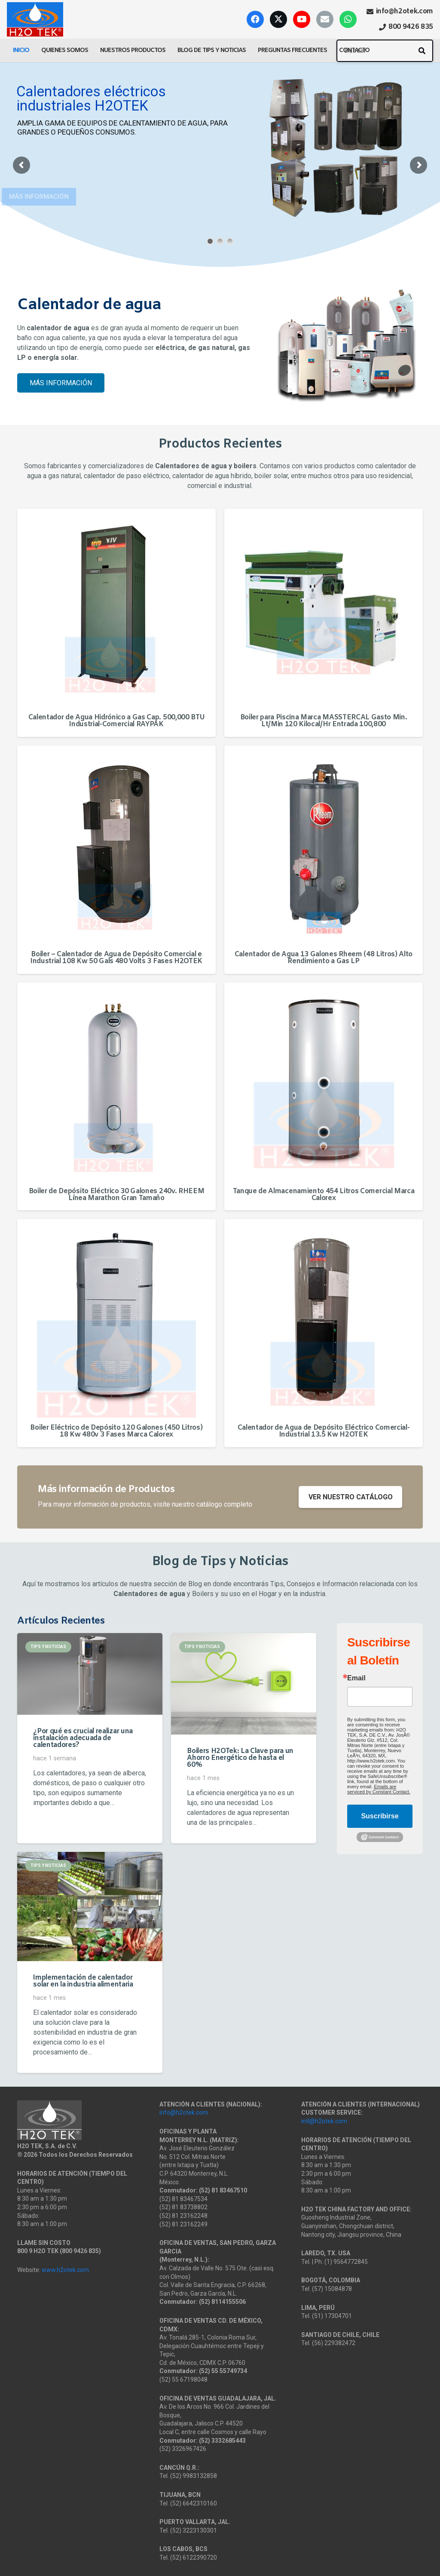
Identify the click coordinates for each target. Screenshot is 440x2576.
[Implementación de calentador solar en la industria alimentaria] (89, 1906)
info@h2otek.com (183, 2112)
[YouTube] (301, 19)
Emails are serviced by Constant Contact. (378, 1789)
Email (356, 1678)
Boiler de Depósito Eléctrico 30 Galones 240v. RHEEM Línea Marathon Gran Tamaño (117, 1195)
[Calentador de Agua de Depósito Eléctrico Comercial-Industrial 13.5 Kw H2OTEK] (323, 1318)
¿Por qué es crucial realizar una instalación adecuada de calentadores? (83, 1738)
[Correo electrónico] (324, 19)
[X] (278, 19)
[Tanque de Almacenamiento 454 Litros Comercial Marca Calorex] (323, 1082)
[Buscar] (384, 51)
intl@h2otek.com (324, 2121)
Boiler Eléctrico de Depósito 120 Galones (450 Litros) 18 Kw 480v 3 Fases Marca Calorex (116, 1431)
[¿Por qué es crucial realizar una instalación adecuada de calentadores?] (89, 1674)
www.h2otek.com (65, 2269)
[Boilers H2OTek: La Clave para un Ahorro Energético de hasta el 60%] (243, 1684)
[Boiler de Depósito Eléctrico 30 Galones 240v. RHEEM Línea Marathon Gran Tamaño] (116, 1082)
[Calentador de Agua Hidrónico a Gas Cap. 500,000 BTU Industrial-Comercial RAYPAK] (116, 608)
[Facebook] (255, 19)
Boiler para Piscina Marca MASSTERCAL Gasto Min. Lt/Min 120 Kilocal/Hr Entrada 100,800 (323, 721)
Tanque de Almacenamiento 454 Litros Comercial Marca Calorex (324, 1195)
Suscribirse (379, 1816)
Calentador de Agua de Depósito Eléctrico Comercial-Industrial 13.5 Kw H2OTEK (324, 1431)
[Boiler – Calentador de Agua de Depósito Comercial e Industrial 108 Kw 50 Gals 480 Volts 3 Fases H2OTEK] (116, 845)
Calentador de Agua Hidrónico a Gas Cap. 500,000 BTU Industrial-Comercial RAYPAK (116, 721)
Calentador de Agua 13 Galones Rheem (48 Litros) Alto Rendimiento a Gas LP (323, 958)
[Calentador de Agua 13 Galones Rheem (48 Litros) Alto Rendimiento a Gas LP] (323, 845)
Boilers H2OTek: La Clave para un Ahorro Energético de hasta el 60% (240, 1757)
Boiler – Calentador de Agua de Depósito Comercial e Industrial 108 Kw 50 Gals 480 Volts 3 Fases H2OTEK (116, 958)
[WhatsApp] (348, 19)
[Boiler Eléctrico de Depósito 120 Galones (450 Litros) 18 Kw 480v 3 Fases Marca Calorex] (116, 1318)
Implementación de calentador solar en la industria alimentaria (83, 1981)
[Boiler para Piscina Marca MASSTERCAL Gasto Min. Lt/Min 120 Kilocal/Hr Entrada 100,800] (323, 608)
